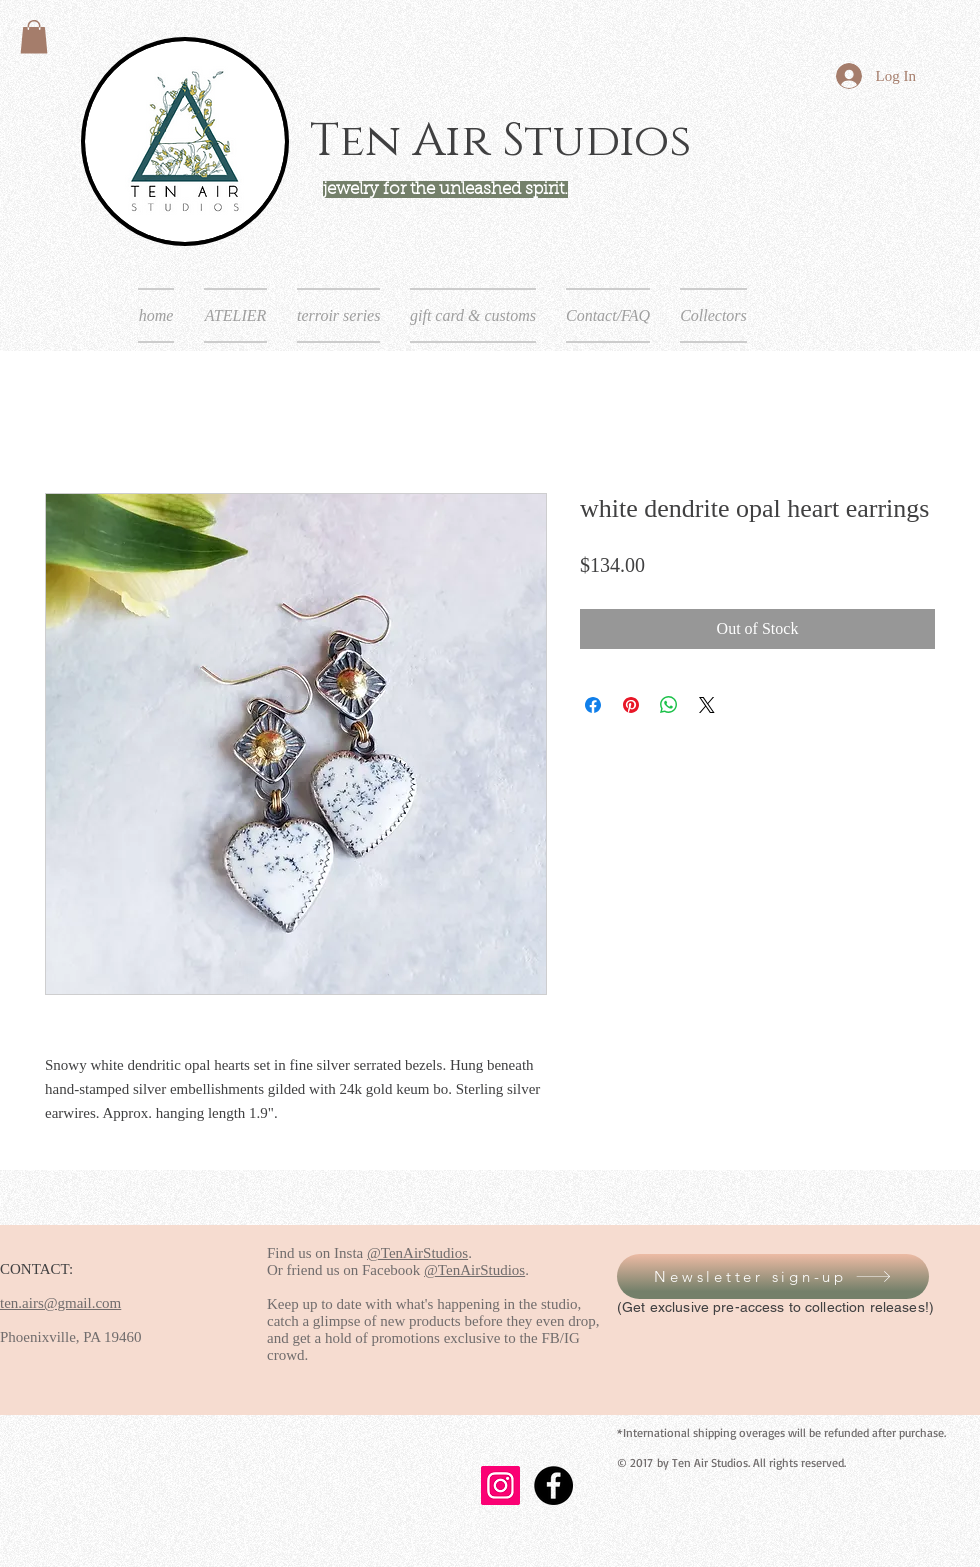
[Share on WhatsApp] (669, 705)
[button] (34, 36)
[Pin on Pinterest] (631, 705)
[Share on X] (707, 705)
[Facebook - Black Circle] (553, 1485)
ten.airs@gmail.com (60, 1303)
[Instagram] (500, 1485)
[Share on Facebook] (593, 705)
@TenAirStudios (417, 1253)
